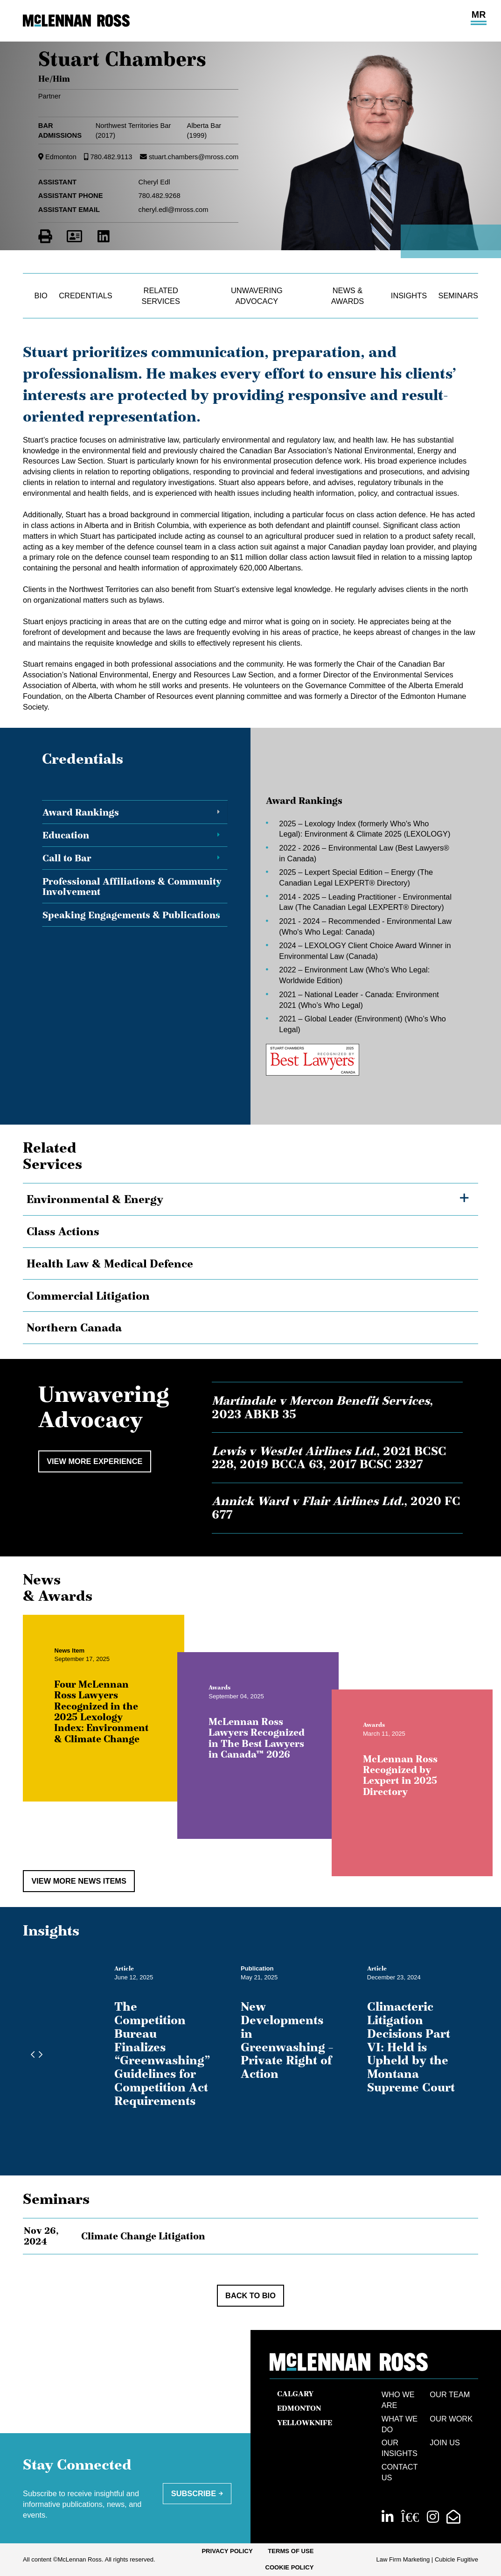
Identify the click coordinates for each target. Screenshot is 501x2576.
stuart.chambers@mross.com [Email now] (193, 157)
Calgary (295, 2394)
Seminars (458, 295)
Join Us (444, 2442)
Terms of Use (290, 2551)
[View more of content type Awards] (229, 1696)
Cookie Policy (289, 2567)
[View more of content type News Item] (78, 1659)
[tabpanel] (354, 935)
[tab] (135, 812)
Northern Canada (74, 1327)
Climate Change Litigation (143, 2236)
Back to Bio (250, 2295)
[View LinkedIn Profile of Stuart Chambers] (103, 236)
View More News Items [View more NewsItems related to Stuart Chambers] (78, 1881)
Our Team (450, 2394)
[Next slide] (38, 2054)
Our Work (451, 2418)
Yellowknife (304, 2423)
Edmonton (61, 157)
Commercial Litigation (88, 1295)
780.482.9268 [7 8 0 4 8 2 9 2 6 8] (160, 195)
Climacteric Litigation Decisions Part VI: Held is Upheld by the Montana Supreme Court (411, 2047)
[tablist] (250, 935)
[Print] (45, 236)
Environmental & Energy (95, 1199)
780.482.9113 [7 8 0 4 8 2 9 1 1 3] (111, 157)
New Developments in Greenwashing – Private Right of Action (287, 2040)
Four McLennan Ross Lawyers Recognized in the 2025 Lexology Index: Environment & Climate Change (110, 1720)
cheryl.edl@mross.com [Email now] (174, 209)
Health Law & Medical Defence (110, 1263)
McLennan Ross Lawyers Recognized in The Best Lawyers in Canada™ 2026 (266, 1746)
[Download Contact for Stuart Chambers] (74, 236)
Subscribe (193, 2493)
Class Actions (63, 1231)
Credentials (85, 295)
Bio (41, 295)
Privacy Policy (227, 2551)
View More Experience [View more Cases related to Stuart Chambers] (94, 1461)
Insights (409, 295)
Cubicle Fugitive (456, 2559)
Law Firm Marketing (403, 2559)
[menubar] (250, 2559)
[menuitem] (227, 2551)
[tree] (250, 1263)
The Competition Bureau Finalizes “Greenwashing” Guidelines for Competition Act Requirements (162, 2053)
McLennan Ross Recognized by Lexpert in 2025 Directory (409, 1784)
